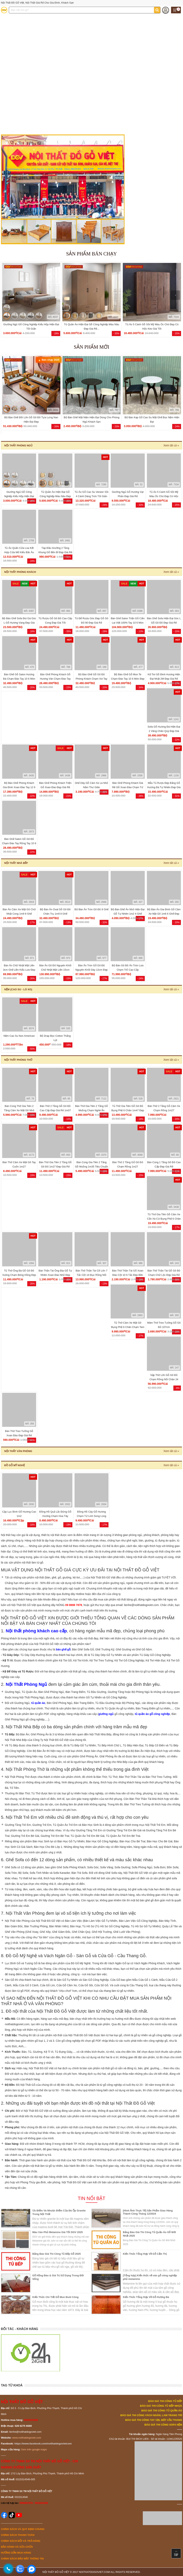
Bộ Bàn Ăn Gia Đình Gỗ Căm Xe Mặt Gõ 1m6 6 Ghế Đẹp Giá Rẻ (164, 913)
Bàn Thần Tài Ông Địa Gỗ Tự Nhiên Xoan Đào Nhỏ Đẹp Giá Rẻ (55, 1275)
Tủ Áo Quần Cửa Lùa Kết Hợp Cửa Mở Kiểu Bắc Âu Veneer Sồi (19, 552)
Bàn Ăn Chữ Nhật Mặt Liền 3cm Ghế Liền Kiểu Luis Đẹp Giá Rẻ (19, 970)
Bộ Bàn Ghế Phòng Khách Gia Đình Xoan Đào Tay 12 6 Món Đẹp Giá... (19, 787)
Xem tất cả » (171, 445)
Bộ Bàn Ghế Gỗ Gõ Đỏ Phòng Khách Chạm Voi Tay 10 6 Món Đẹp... (91, 679)
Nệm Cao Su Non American (19, 1035)
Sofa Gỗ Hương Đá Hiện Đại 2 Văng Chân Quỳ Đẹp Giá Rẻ (163, 731)
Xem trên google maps (34, 2449)
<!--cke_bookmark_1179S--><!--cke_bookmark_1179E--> (56, 78)
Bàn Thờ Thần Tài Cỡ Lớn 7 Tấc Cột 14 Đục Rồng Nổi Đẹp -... (91, 1275)
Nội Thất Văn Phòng (18, 1451)
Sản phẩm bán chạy (91, 253)
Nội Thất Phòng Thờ (18, 1059)
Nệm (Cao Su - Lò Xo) (18, 989)
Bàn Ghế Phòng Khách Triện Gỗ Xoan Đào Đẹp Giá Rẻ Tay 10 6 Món (55, 787)
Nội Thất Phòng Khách (20, 571)
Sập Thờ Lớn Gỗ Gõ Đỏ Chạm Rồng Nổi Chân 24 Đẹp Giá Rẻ (163, 1379)
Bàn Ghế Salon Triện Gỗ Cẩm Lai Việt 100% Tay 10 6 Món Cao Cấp (128, 622)
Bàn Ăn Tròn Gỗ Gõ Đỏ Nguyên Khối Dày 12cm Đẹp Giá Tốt (91, 970)
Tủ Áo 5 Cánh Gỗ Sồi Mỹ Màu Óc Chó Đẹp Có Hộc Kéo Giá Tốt (163, 496)
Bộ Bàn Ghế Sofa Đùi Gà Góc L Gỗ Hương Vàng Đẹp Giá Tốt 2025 (19, 622)
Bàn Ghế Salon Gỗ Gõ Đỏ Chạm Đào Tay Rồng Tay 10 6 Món (19, 843)
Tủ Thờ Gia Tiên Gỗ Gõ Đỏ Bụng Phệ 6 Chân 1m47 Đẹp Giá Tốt (127, 1110)
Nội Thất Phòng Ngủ (18, 445)
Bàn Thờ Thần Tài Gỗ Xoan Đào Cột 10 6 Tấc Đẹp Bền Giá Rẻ (127, 1275)
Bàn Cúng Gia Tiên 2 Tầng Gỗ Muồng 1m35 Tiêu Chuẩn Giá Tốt (91, 1166)
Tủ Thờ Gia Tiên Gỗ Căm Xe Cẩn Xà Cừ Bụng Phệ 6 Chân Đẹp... (164, 1218)
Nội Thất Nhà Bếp (16, 862)
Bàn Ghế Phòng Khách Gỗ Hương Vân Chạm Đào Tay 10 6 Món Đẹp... (55, 679)
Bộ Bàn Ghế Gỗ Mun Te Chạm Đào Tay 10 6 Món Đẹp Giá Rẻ (128, 679)
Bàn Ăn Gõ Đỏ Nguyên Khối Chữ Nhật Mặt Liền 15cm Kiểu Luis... (55, 970)
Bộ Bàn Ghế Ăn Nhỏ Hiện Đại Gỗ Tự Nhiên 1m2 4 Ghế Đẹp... (128, 913)
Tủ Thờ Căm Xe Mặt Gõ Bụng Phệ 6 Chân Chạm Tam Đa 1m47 (127, 1327)
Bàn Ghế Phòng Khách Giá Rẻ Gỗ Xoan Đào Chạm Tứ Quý (127, 787)
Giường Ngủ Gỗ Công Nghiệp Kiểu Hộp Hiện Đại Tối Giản (19, 496)
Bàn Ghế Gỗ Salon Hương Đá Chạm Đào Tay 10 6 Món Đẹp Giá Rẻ (19, 679)
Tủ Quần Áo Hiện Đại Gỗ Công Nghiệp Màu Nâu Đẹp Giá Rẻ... (55, 496)
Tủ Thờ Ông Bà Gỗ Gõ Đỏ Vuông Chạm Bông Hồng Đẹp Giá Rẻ (19, 1275)
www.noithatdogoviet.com (26, 2437)
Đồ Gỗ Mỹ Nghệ (14, 1465)
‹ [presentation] (8, 19)
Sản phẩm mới (91, 347)
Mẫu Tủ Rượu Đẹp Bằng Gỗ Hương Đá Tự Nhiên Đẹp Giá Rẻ (164, 787)
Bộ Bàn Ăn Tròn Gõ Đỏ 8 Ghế (91, 909)
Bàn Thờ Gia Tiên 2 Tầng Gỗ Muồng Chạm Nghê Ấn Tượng (91, 1110)
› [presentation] (175, 19)
